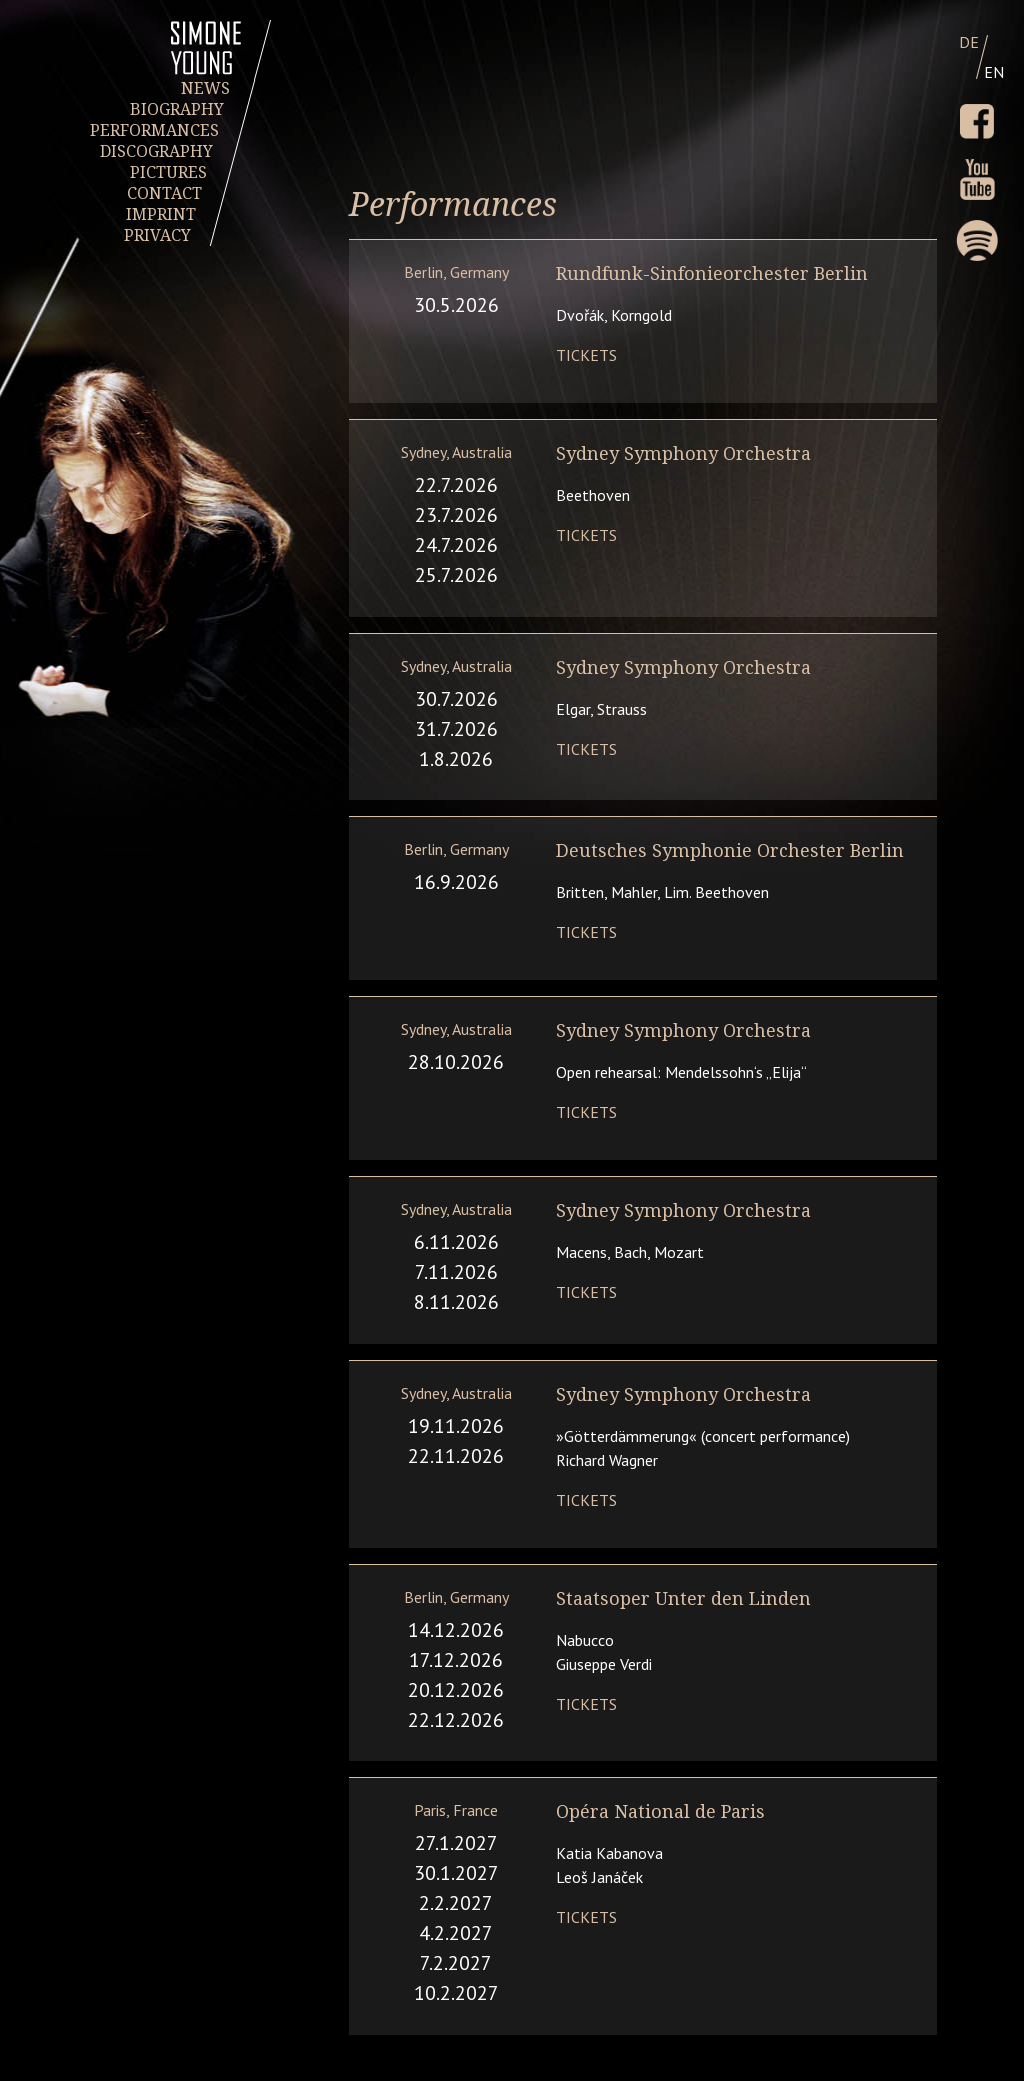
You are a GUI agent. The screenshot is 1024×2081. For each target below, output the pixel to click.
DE (969, 42)
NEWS (205, 88)
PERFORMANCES (154, 130)
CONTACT (164, 193)
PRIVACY (157, 235)
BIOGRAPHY (178, 109)
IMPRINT (162, 214)
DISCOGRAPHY (157, 151)
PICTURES (169, 172)
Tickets (586, 355)
